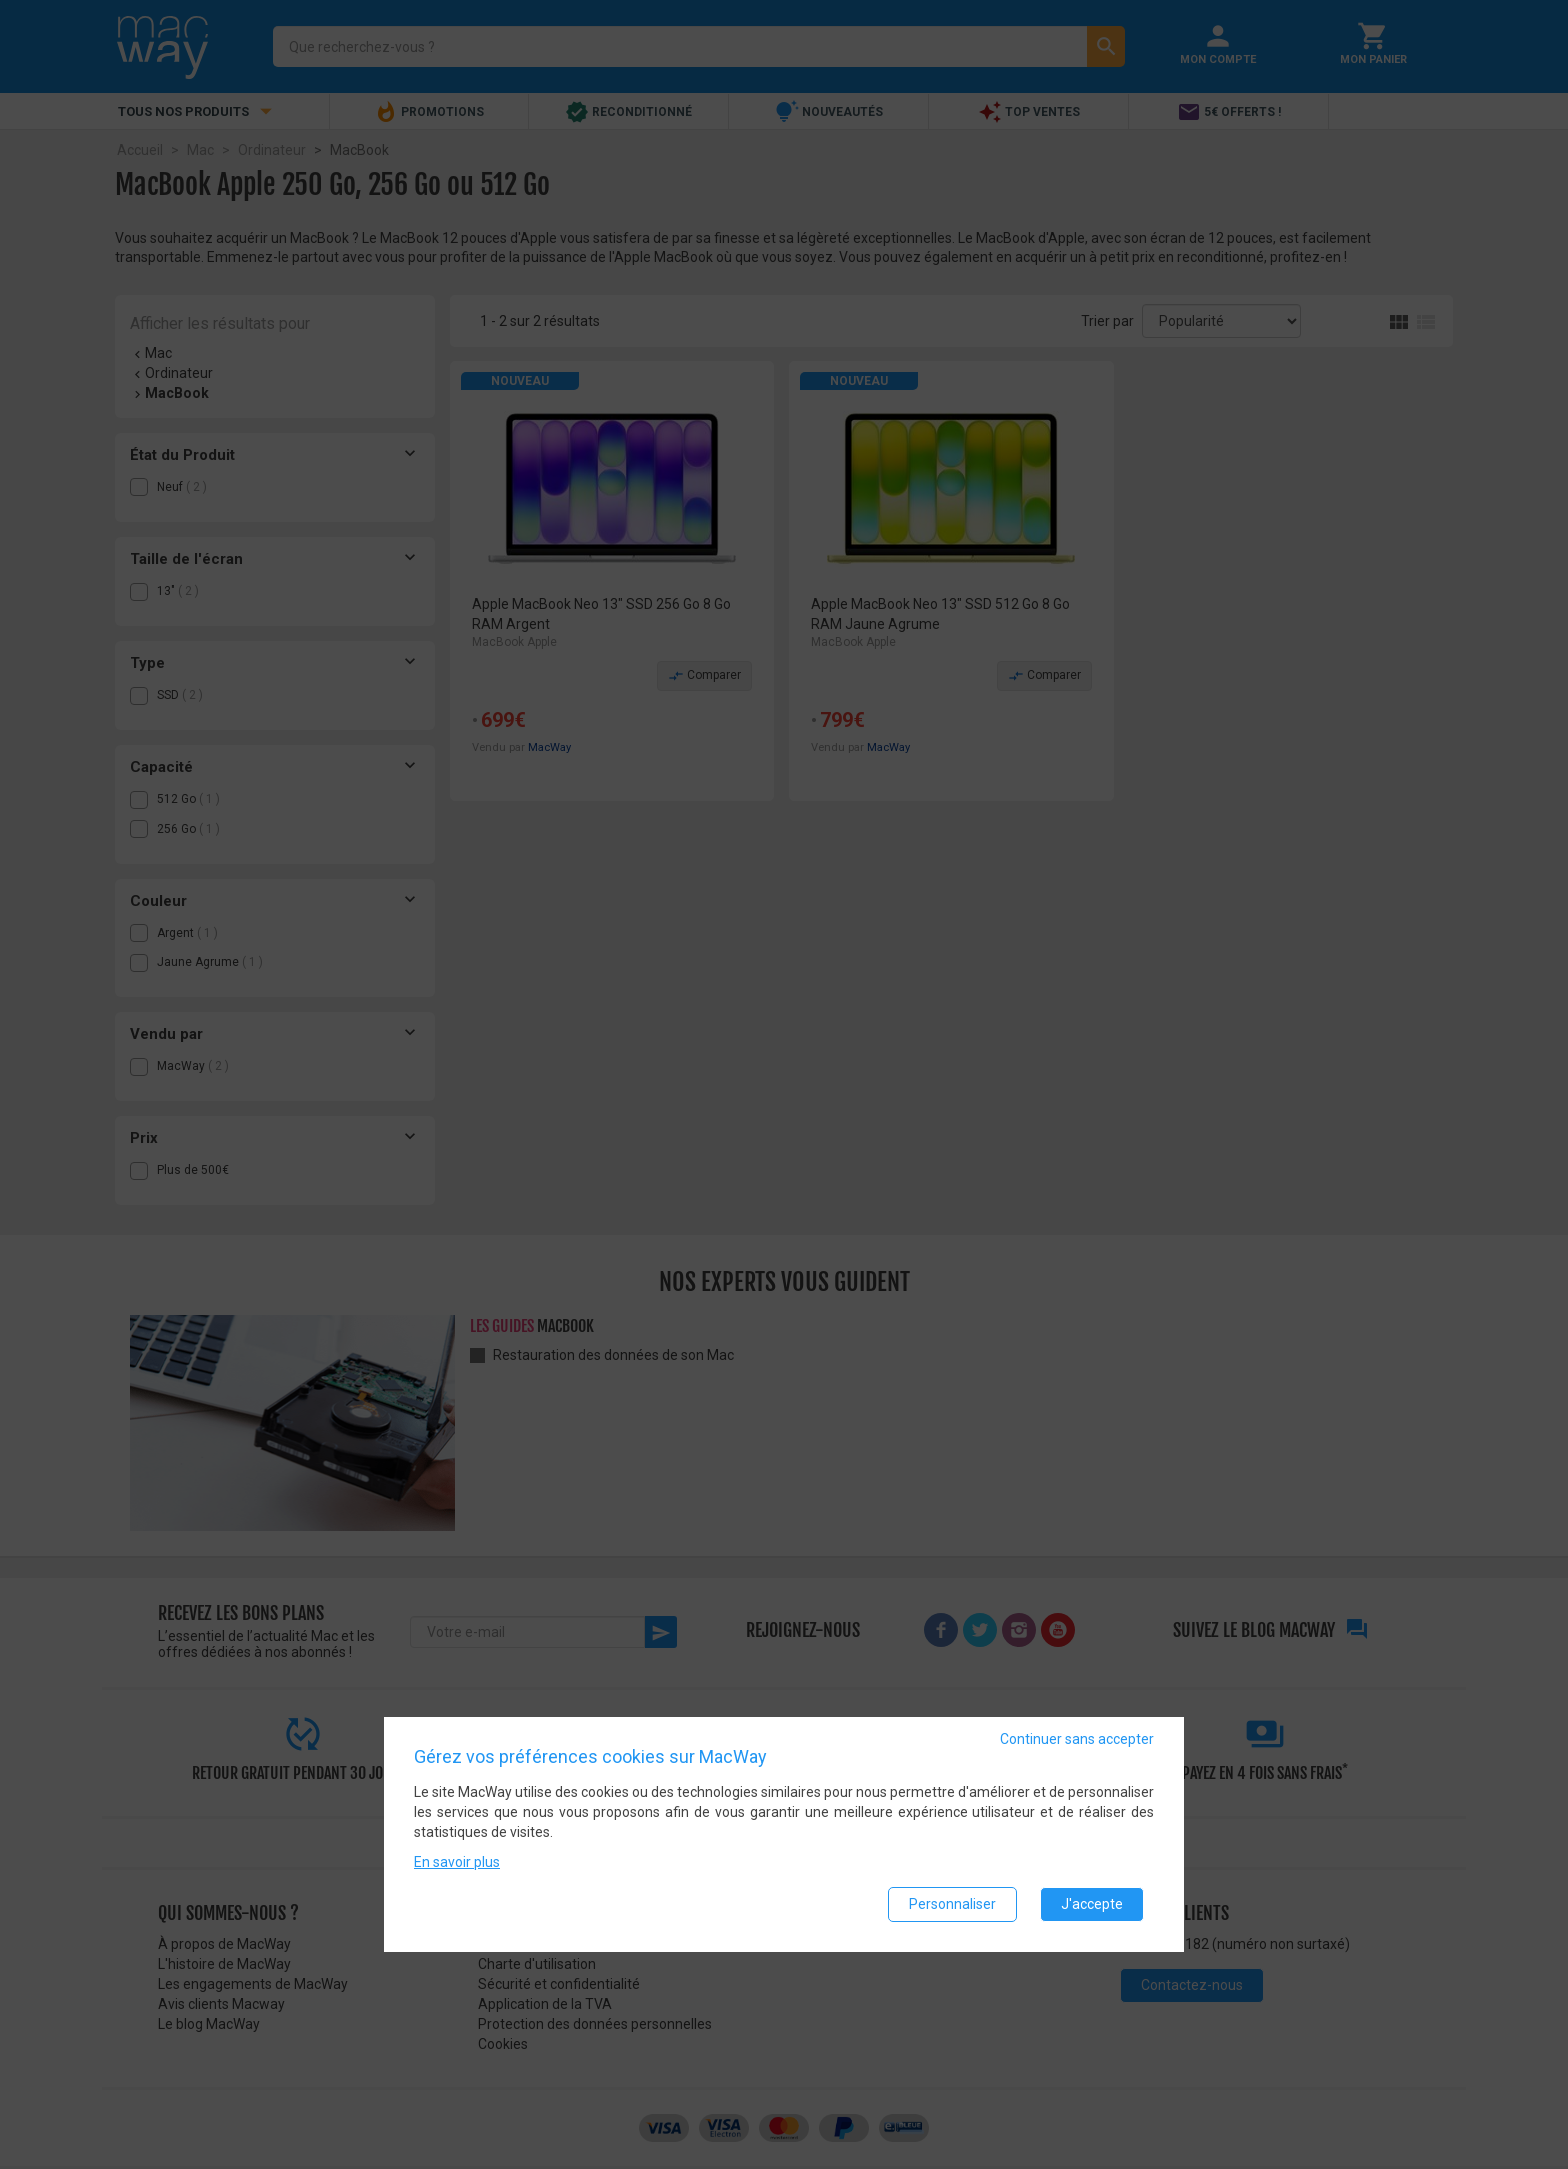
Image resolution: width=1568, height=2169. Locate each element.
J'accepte (1092, 1904)
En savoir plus (457, 1862)
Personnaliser (952, 1904)
